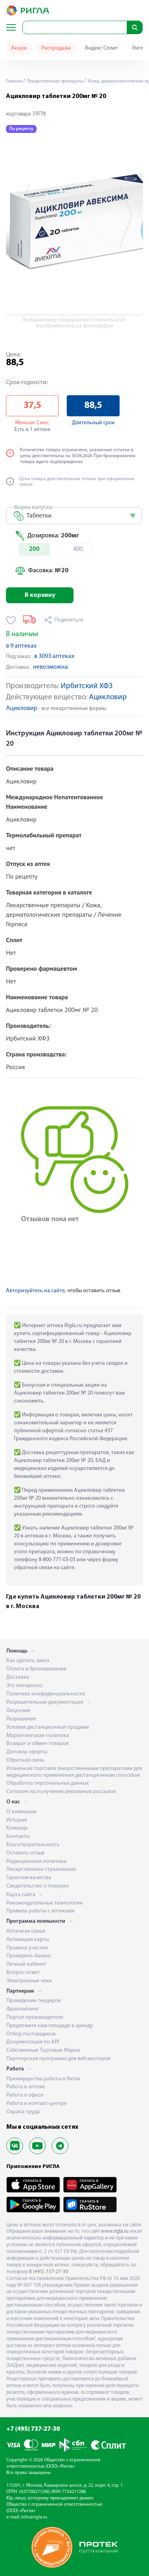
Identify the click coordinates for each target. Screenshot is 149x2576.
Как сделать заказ (27, 1661)
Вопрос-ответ (23, 1973)
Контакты (18, 1836)
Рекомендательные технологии (44, 1903)
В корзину (40, 595)
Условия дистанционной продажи (47, 1727)
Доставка (17, 1677)
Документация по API (32, 2042)
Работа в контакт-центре (36, 2104)
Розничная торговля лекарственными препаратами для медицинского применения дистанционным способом (74, 1772)
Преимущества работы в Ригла (43, 2079)
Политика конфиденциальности (45, 1694)
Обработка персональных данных (47, 1783)
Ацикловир (108, 697)
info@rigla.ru (34, 2517)
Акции (19, 48)
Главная (14, 81)
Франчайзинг (22, 2009)
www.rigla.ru (114, 2231)
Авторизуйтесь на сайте (35, 1291)
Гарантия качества (28, 1878)
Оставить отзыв (25, 1853)
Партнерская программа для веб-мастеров (58, 2059)
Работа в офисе (24, 2095)
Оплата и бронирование (36, 1669)
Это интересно (24, 1686)
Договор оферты (26, 1752)
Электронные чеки (29, 1981)
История (16, 1820)
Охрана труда (23, 2112)
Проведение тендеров (33, 2001)
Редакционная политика (36, 1861)
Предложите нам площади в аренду (49, 2026)
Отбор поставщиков (31, 2034)
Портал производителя (34, 2017)
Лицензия (18, 1711)
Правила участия (27, 1948)
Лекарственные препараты (54, 81)
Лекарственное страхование (41, 1869)
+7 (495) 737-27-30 (33, 2429)
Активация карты (27, 1940)
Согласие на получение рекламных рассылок (61, 1792)
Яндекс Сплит (101, 48)
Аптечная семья (25, 1931)
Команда (17, 1828)
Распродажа (56, 48)
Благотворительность (33, 1845)
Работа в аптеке (25, 2087)
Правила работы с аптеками (40, 1911)
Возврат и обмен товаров (37, 1744)
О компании (21, 1812)
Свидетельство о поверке (37, 1886)
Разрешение (21, 1719)
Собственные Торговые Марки (43, 2050)
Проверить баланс (28, 1956)
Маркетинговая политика (37, 1736)
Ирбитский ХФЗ (86, 686)
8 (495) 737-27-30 (48, 2271)
